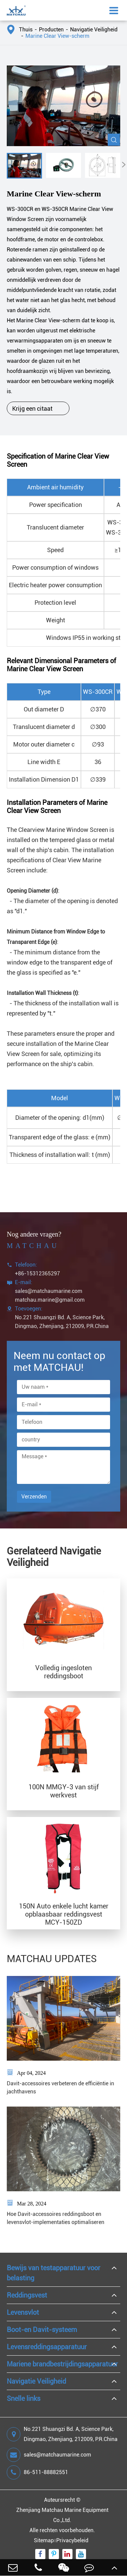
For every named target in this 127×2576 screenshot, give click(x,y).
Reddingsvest (27, 2295)
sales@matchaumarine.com (48, 1291)
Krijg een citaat (38, 408)
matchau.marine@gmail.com (50, 1300)
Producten (51, 29)
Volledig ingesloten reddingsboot (63, 1672)
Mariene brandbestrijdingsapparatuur (62, 2364)
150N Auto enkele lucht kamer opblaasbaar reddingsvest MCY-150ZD (63, 1914)
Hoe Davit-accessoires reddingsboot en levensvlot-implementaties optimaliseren (55, 2218)
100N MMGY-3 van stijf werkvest (63, 1791)
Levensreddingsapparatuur (47, 2347)
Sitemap (44, 2540)
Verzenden (34, 1496)
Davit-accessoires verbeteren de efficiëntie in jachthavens (60, 2087)
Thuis (26, 29)
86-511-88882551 (37, 2472)
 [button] (123, 164)
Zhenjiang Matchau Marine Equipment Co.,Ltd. (62, 2515)
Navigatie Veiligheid (94, 29)
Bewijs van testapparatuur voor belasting (53, 2273)
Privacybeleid (72, 2540)
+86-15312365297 (37, 1273)
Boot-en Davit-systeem (42, 2330)
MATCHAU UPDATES (52, 1958)
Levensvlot (23, 2312)
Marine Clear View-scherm (57, 36)
